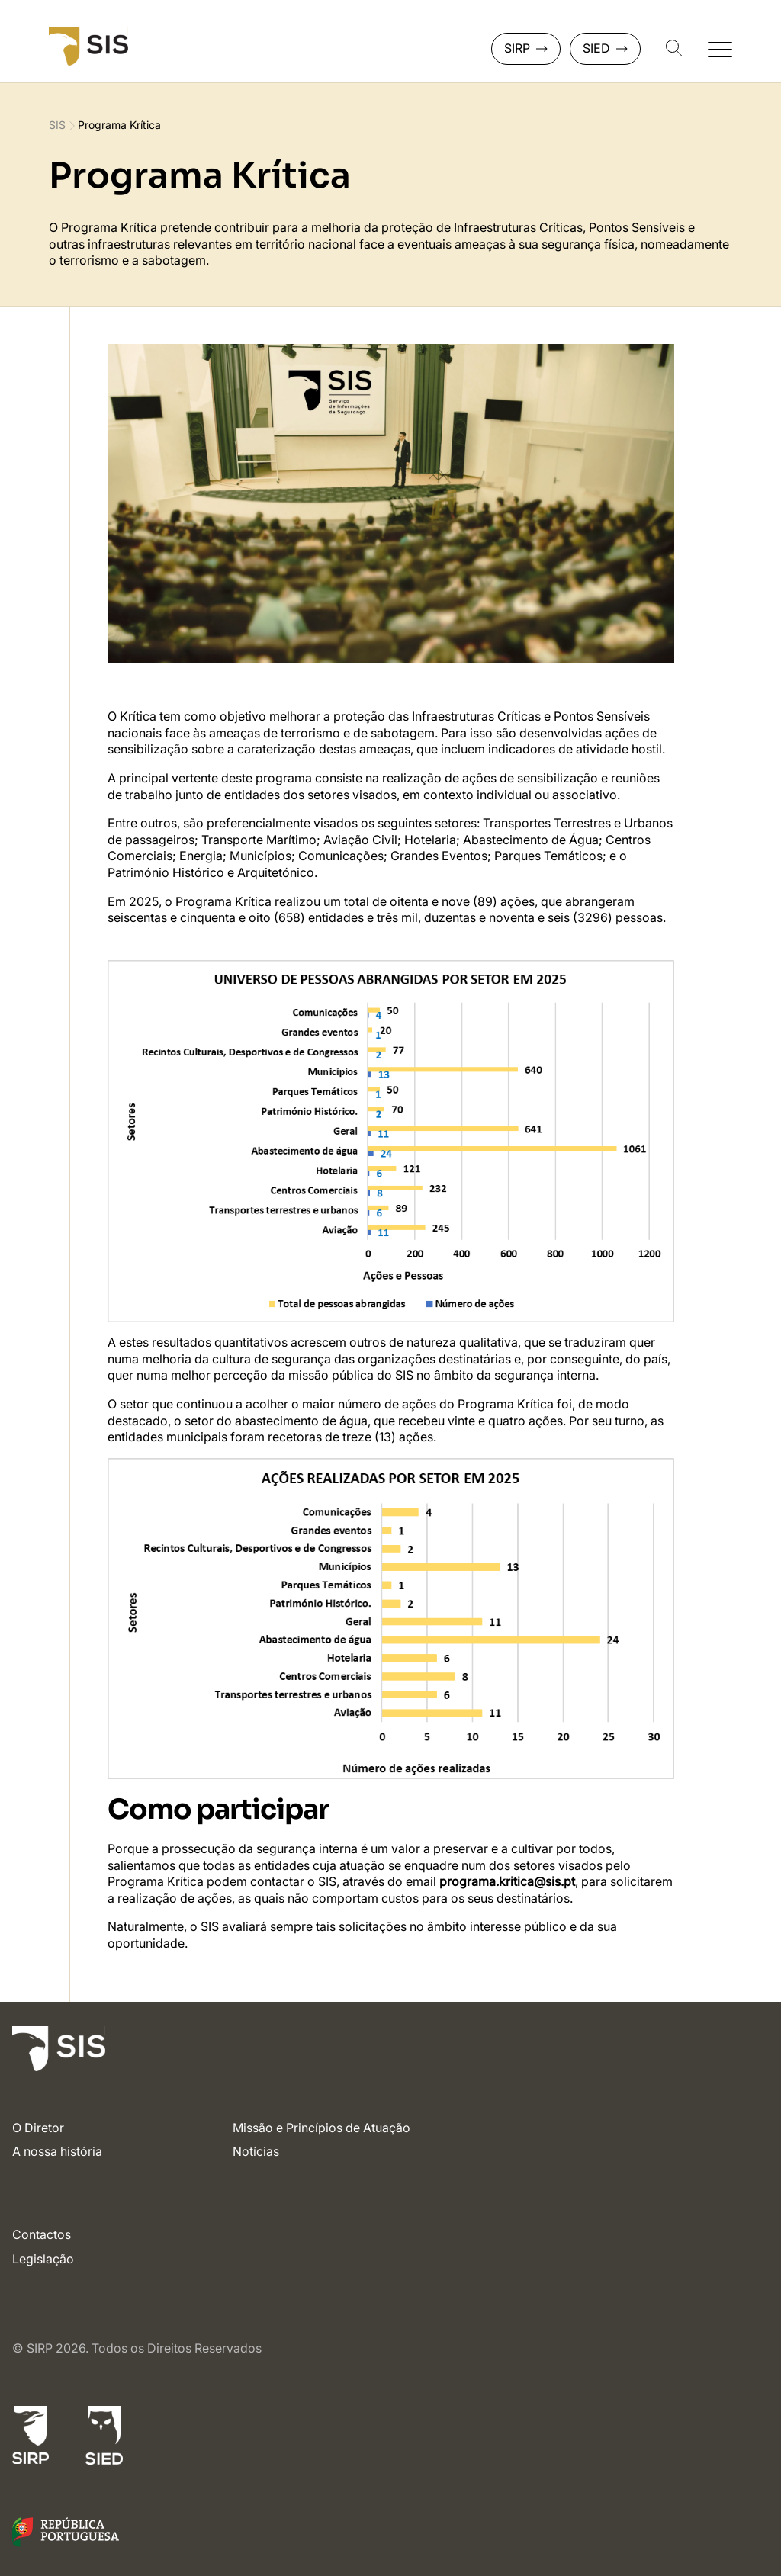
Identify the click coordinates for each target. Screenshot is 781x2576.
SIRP (526, 48)
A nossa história (57, 2151)
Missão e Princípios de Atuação (321, 2127)
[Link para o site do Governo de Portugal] (65, 2542)
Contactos (41, 2234)
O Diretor (38, 2127)
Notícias (256, 2151)
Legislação (43, 2258)
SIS (57, 124)
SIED (605, 48)
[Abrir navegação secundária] (720, 49)
